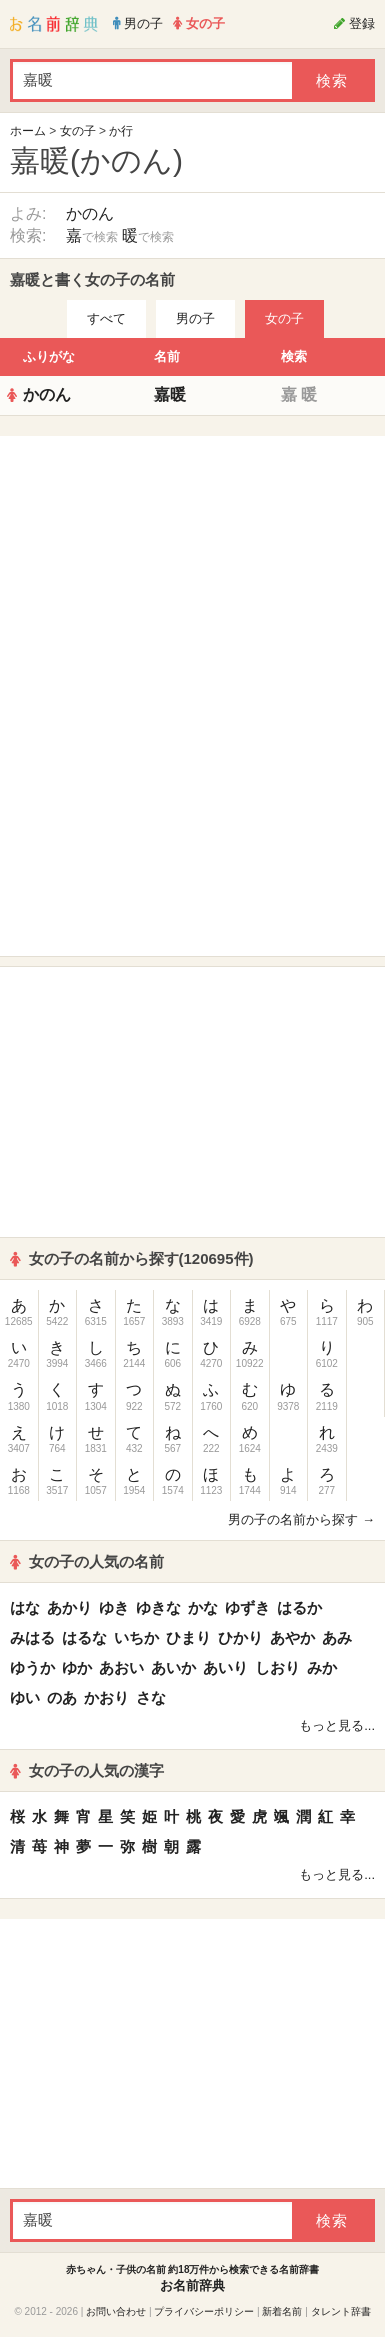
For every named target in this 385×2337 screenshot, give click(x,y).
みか (322, 1667)
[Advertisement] (193, 571)
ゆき (114, 1607)
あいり (225, 1667)
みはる (32, 1637)
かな (203, 1607)
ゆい (25, 1697)
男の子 (195, 318)
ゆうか (32, 1667)
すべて (106, 318)
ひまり (188, 1637)
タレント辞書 (341, 2311)
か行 (121, 131)
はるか (299, 1607)
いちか (136, 1637)
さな (151, 1697)
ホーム (28, 131)
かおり (106, 1697)
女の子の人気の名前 (87, 1561)
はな (25, 1607)
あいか (173, 1667)
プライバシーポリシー (204, 2311)
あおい (121, 1667)
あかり (69, 1607)
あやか (292, 1637)
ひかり (240, 1637)
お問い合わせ (116, 2311)
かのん (90, 213)
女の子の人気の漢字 (87, 1770)
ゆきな (158, 1607)
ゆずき (247, 1607)
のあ (62, 1697)
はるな (84, 1637)
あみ (337, 1637)
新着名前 (282, 2311)
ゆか (77, 1667)
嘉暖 (170, 394)
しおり (277, 1667)
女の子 (78, 131)
